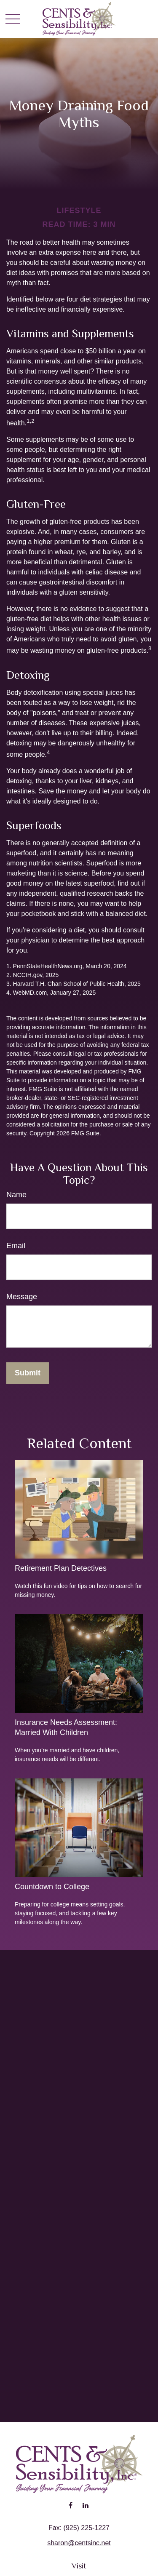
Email (15, 1245)
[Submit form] (27, 1373)
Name (16, 1195)
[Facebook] (70, 2505)
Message (21, 1296)
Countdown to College (52, 1886)
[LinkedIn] (85, 2505)
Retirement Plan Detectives (61, 1568)
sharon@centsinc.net (79, 2543)
